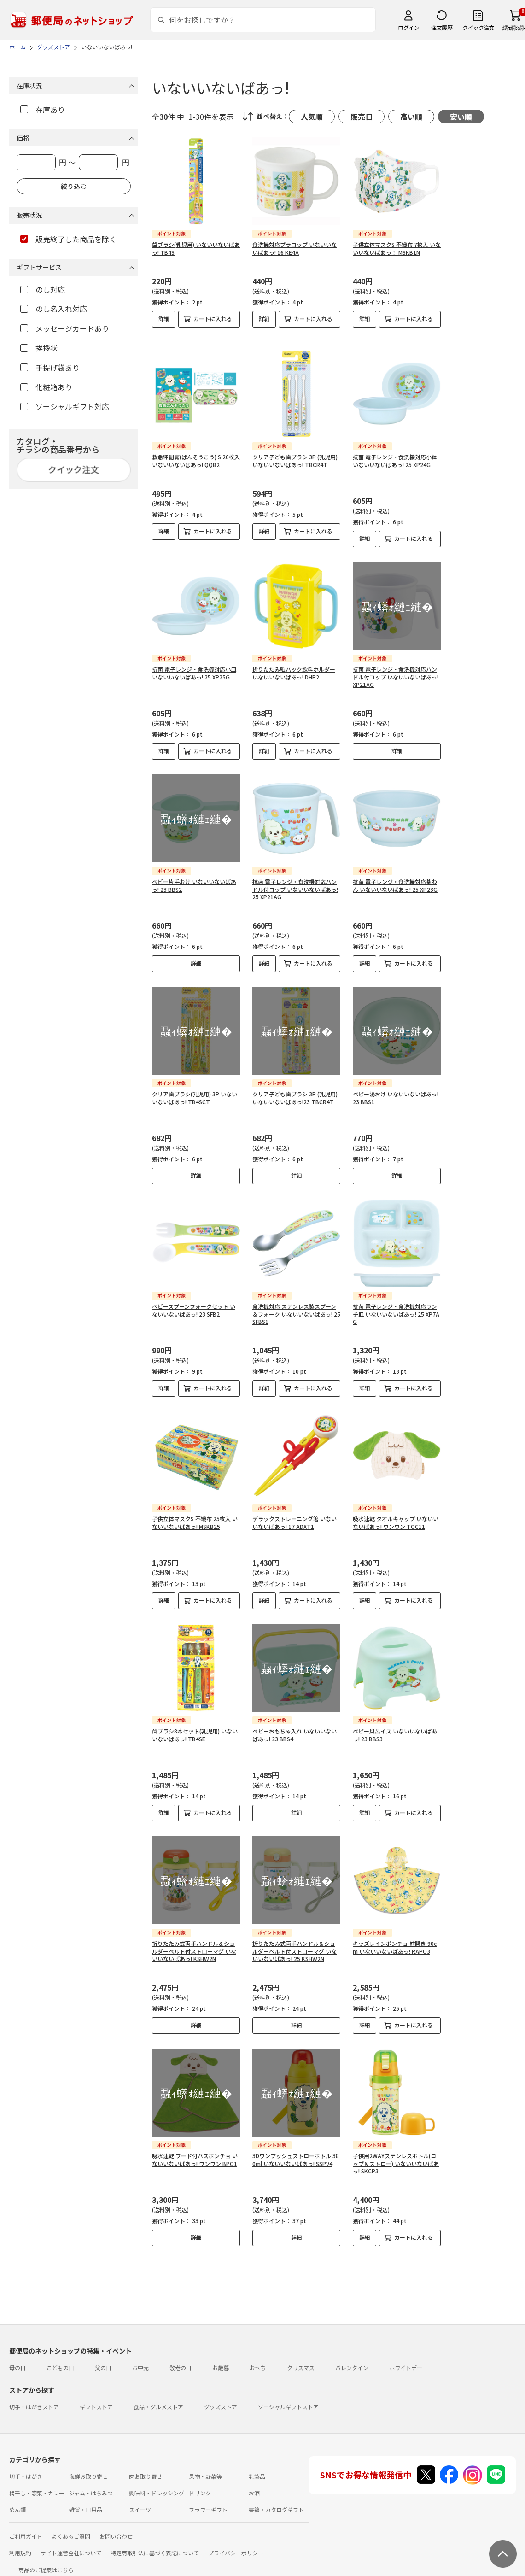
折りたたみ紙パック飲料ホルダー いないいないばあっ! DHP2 (293, 665)
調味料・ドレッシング (156, 2485)
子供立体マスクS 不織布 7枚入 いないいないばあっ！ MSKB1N (397, 248)
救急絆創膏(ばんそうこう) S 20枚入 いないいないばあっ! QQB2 (196, 453)
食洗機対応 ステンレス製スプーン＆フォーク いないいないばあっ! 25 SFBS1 (296, 1306)
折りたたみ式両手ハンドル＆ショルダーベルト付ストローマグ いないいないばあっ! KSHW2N (194, 1943)
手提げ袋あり (50, 367)
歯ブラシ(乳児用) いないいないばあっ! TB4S (196, 248)
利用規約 (20, 2545)
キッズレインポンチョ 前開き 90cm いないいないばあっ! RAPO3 (395, 1940)
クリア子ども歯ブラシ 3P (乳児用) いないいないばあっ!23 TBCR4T (295, 1090)
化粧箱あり (46, 386)
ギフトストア (96, 2399)
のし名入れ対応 (53, 308)
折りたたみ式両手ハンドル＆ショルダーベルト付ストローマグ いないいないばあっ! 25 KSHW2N (294, 1943)
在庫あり (42, 109)
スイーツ (140, 2502)
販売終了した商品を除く (68, 239)
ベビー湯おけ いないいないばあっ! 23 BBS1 (395, 1090)
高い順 (411, 116)
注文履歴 (441, 27)
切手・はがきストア (34, 2399)
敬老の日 (180, 2360)
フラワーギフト (208, 2502)
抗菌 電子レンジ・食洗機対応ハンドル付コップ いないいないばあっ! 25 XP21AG (295, 882)
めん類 (17, 2502)
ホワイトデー (405, 2360)
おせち (258, 2360)
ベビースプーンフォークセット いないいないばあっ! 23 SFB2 (193, 1303)
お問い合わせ (116, 2529)
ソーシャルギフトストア (288, 2399)
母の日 (17, 2360)
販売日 (361, 116)
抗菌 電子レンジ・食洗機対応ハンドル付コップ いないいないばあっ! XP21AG (395, 669)
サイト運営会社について (71, 2545)
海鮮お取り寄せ (88, 2469)
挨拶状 (39, 347)
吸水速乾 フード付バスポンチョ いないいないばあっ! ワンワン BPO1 (195, 2152)
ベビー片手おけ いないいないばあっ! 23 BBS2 (194, 878)
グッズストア (220, 2399)
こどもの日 (60, 2360)
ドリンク (200, 2485)
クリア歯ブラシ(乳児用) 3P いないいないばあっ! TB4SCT (194, 1090)
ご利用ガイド (25, 2529)
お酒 (254, 2485)
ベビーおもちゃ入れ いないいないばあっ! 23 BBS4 (294, 1727)
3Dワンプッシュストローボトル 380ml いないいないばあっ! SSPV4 (295, 2152)
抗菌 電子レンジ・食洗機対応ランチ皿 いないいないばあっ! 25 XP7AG (396, 1306)
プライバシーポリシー (235, 2545)
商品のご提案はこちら (46, 2562)
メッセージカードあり (64, 328)
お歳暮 (220, 2360)
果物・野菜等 (205, 2469)
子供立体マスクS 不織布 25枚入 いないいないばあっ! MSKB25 (195, 1515)
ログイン (408, 27)
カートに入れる (212, 318)
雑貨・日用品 (85, 2502)
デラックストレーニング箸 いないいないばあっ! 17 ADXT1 (294, 1515)
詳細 (163, 318)
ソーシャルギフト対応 (64, 406)
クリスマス (301, 2360)
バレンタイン (351, 2360)
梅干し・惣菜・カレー (36, 2485)
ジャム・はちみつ (91, 2485)
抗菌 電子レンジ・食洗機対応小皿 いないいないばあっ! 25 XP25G (194, 665)
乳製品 (257, 2469)
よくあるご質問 (71, 2529)
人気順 (312, 116)
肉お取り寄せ (145, 2469)
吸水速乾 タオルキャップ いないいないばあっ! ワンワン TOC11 (395, 1515)
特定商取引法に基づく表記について (155, 2545)
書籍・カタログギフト (276, 2502)
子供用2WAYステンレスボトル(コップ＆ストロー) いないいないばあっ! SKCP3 (396, 2156)
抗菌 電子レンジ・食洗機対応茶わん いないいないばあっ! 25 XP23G (395, 878)
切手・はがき (25, 2469)
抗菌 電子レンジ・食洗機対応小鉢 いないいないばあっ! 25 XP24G (395, 453)
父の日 (103, 2360)
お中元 (140, 2360)
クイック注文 (478, 27)
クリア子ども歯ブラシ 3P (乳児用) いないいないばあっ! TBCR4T (295, 453)
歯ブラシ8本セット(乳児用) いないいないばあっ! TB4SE (195, 1727)
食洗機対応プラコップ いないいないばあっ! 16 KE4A (294, 248)
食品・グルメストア (158, 2399)
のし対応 (42, 289)
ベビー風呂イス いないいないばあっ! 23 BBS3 (395, 1727)
